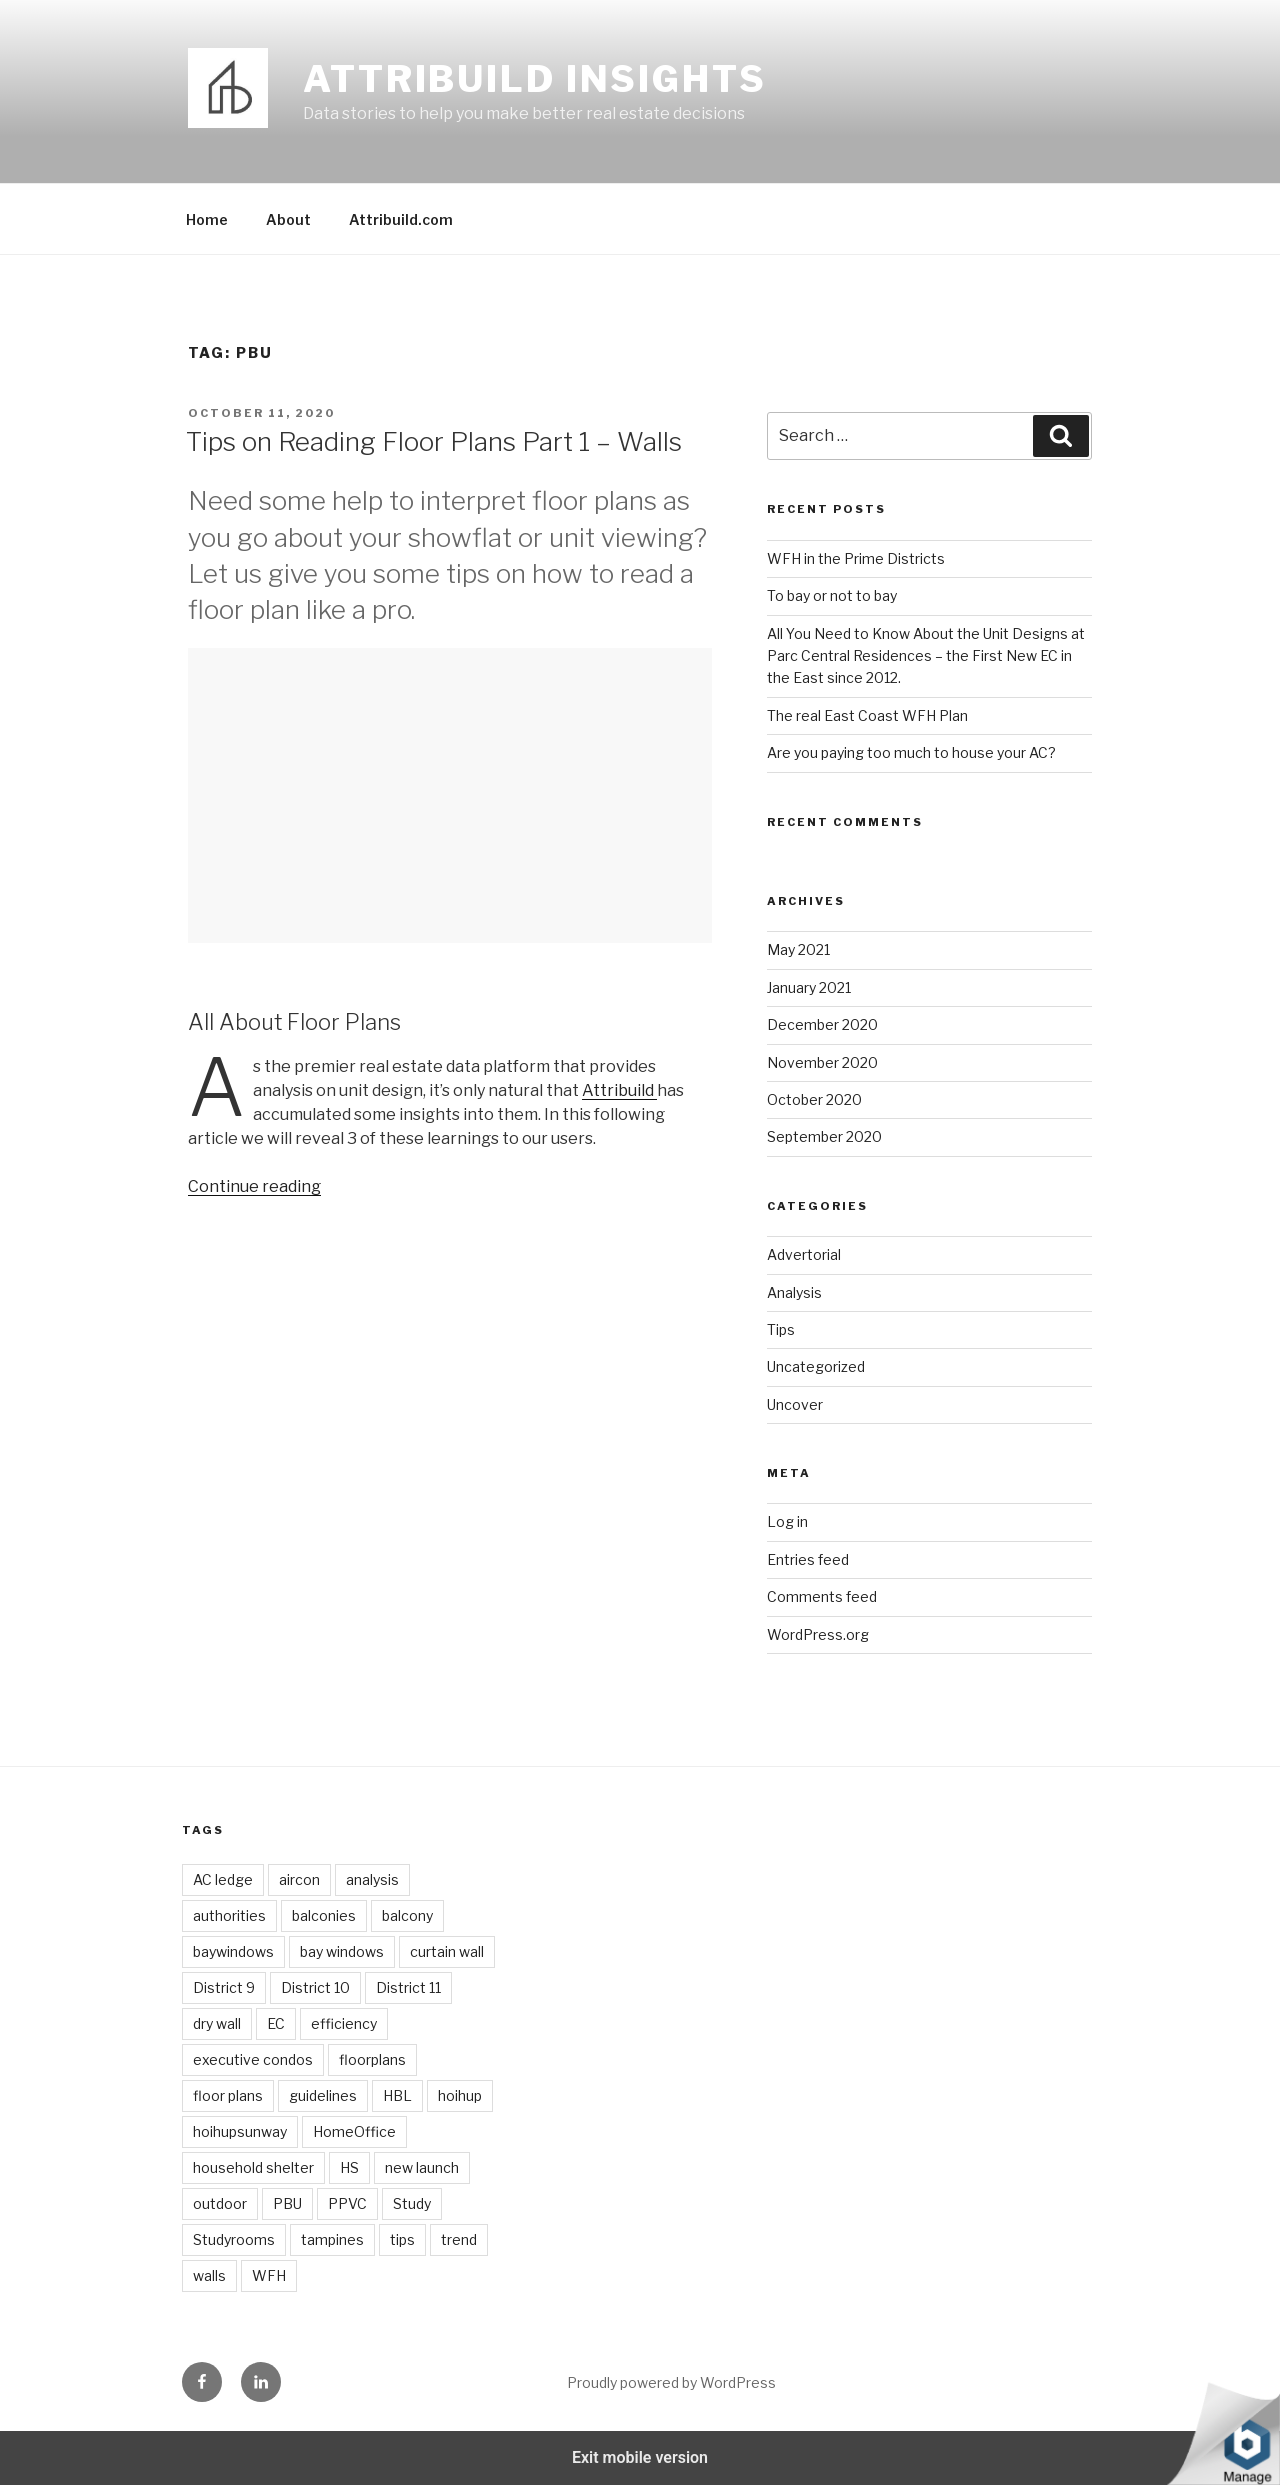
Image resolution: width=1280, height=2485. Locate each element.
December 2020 (822, 1024)
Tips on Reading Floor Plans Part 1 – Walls (434, 441)
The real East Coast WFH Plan (867, 715)
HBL (397, 2095)
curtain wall (447, 1951)
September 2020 (824, 1136)
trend (459, 2239)
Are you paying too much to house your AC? (911, 752)
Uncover (795, 1404)
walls (209, 2275)
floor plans (228, 2095)
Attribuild (619, 1090)
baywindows (233, 1951)
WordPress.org (818, 1634)
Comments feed (822, 1596)
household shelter (253, 2167)
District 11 (408, 1987)
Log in (787, 1521)
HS (349, 2167)
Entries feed (808, 1559)
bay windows (342, 1951)
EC (276, 2023)
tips (402, 2239)
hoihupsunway (240, 2131)
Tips (781, 1329)
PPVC (347, 2203)
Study (412, 2203)
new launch (422, 2167)
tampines (332, 2239)
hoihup (460, 2095)
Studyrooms (234, 2239)
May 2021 (798, 949)
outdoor (220, 2203)
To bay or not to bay (832, 595)
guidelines (323, 2095)
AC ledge (223, 1879)
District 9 (224, 1987)
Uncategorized (816, 1366)
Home (207, 219)
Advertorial (804, 1254)
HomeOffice (354, 2131)
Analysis (794, 1292)
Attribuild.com (401, 219)
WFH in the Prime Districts (856, 558)
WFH (269, 2275)
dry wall (217, 2023)
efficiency (344, 2023)
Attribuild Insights (535, 79)
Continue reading (254, 1186)
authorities (229, 1915)
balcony (407, 1915)
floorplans (372, 2059)
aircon (299, 1879)
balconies (324, 1915)
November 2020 (822, 1062)
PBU (287, 2203)
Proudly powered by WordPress (671, 2382)
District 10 (315, 1987)
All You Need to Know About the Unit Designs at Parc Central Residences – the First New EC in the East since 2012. (926, 656)
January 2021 (809, 987)
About (288, 219)
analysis (372, 1879)
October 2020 (814, 1099)
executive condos (253, 2059)
